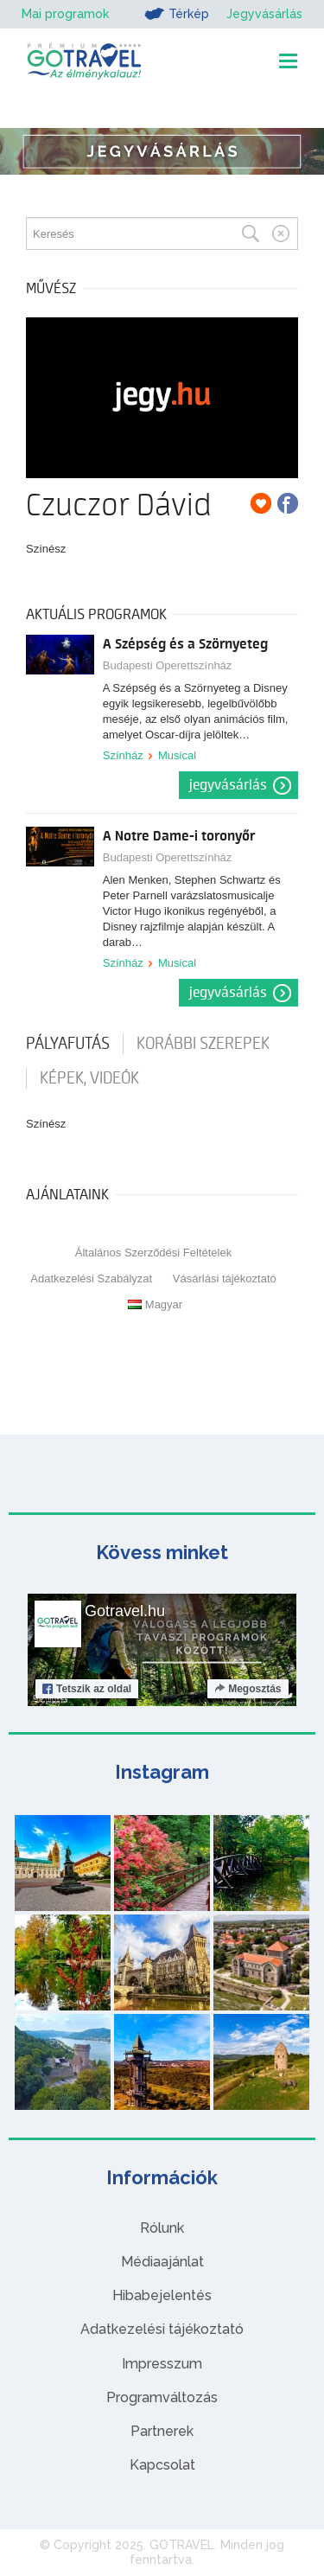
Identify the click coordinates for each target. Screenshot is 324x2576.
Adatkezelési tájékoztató (162, 2329)
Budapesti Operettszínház (167, 665)
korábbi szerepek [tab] (203, 1043)
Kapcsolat (162, 2465)
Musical (177, 755)
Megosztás (247, 1689)
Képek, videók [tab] (89, 1078)
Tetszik (86, 1689)
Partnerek (162, 2431)
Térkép (176, 14)
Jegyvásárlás (264, 14)
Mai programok (65, 14)
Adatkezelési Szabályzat (91, 1278)
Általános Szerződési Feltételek (153, 1252)
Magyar (155, 1304)
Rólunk (162, 2228)
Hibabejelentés (162, 2295)
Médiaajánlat (162, 2261)
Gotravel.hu (125, 1611)
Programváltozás (162, 2397)
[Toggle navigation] (288, 61)
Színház (123, 755)
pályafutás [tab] (68, 1043)
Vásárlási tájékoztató (224, 1278)
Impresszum (162, 2363)
